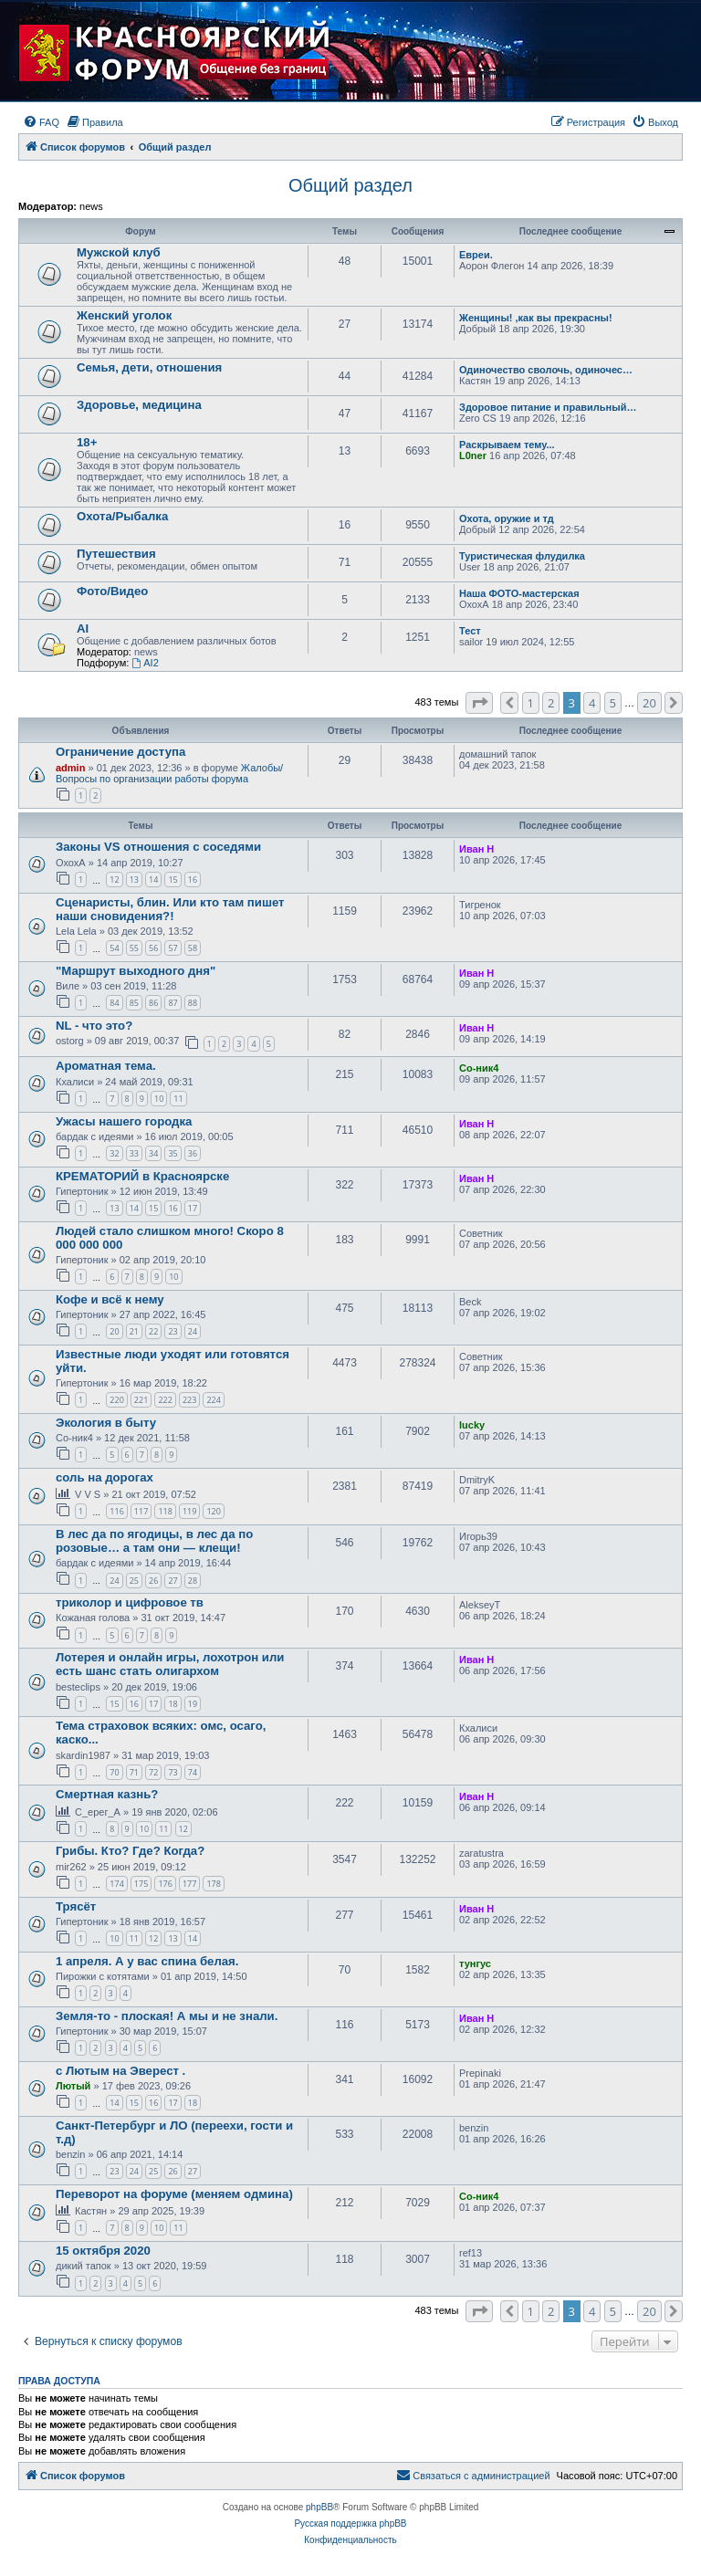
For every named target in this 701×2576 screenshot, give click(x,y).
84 (114, 1003)
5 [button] (613, 703)
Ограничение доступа (120, 752)
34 (153, 1153)
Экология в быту (106, 1422)
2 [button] (551, 703)
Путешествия (116, 553)
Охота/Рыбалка (122, 516)
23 (172, 1331)
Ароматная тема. (106, 1066)
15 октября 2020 (103, 2250)
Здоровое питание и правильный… (547, 407)
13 (134, 879)
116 (116, 1511)
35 (172, 1153)
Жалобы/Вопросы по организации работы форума (169, 773)
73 (172, 1772)
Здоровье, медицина (139, 405)
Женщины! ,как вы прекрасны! (535, 317)
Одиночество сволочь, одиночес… (546, 369)
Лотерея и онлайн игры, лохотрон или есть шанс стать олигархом (170, 1664)
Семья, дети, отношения (149, 367)
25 (134, 1580)
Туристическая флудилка (522, 555)
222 (165, 1400)
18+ (87, 442)
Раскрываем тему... (507, 444)
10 (158, 1099)
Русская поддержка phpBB (350, 2523)
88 (192, 1003)
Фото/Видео (112, 591)
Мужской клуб (119, 252)
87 (172, 1003)
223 (189, 1400)
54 (114, 948)
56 (153, 948)
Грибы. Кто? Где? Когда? (130, 1851)
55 (134, 948)
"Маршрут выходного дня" (135, 971)
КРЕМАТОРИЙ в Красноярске (142, 1176)
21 (134, 1331)
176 (165, 1884)
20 (114, 1331)
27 (172, 1580)
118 (165, 1511)
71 (134, 1772)
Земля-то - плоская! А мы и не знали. (166, 2016)
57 (172, 948)
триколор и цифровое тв (130, 1602)
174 (116, 1884)
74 (192, 1772)
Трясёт (76, 1906)
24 (192, 1331)
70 (114, 1772)
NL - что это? (94, 1025)
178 (213, 1884)
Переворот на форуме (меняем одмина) (174, 2194)
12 (114, 879)
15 (172, 879)
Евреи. (476, 254)
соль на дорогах (104, 1477)
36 (192, 1153)
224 (213, 1400)
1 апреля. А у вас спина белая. (147, 1961)
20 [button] (649, 703)
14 (153, 879)
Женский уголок (124, 315)
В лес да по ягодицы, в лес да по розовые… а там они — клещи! (154, 1541)
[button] (479, 703)
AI (83, 628)
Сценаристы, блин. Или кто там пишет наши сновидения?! (170, 909)
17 (192, 1208)
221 (141, 1400)
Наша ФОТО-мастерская (519, 593)
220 (116, 1400)
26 (153, 1580)
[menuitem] (41, 122)
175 (141, 1884)
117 (141, 1511)
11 (178, 1099)
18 (172, 1704)
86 (153, 1003)
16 (192, 879)
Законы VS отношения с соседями (158, 846)
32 (114, 1153)
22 (153, 1331)
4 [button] (592, 703)
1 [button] (531, 703)
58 (192, 948)
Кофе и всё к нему (110, 1299)
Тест (470, 630)
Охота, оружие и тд (506, 518)
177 (189, 1884)
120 (213, 1511)
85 (134, 1003)
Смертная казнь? (107, 1794)
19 (192, 1704)
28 (192, 1580)
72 (153, 1772)
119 (189, 1511)
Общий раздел (350, 185)
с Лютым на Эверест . (120, 2071)
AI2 (144, 662)
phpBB (319, 2507)
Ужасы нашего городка (124, 1121)
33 (134, 1153)
